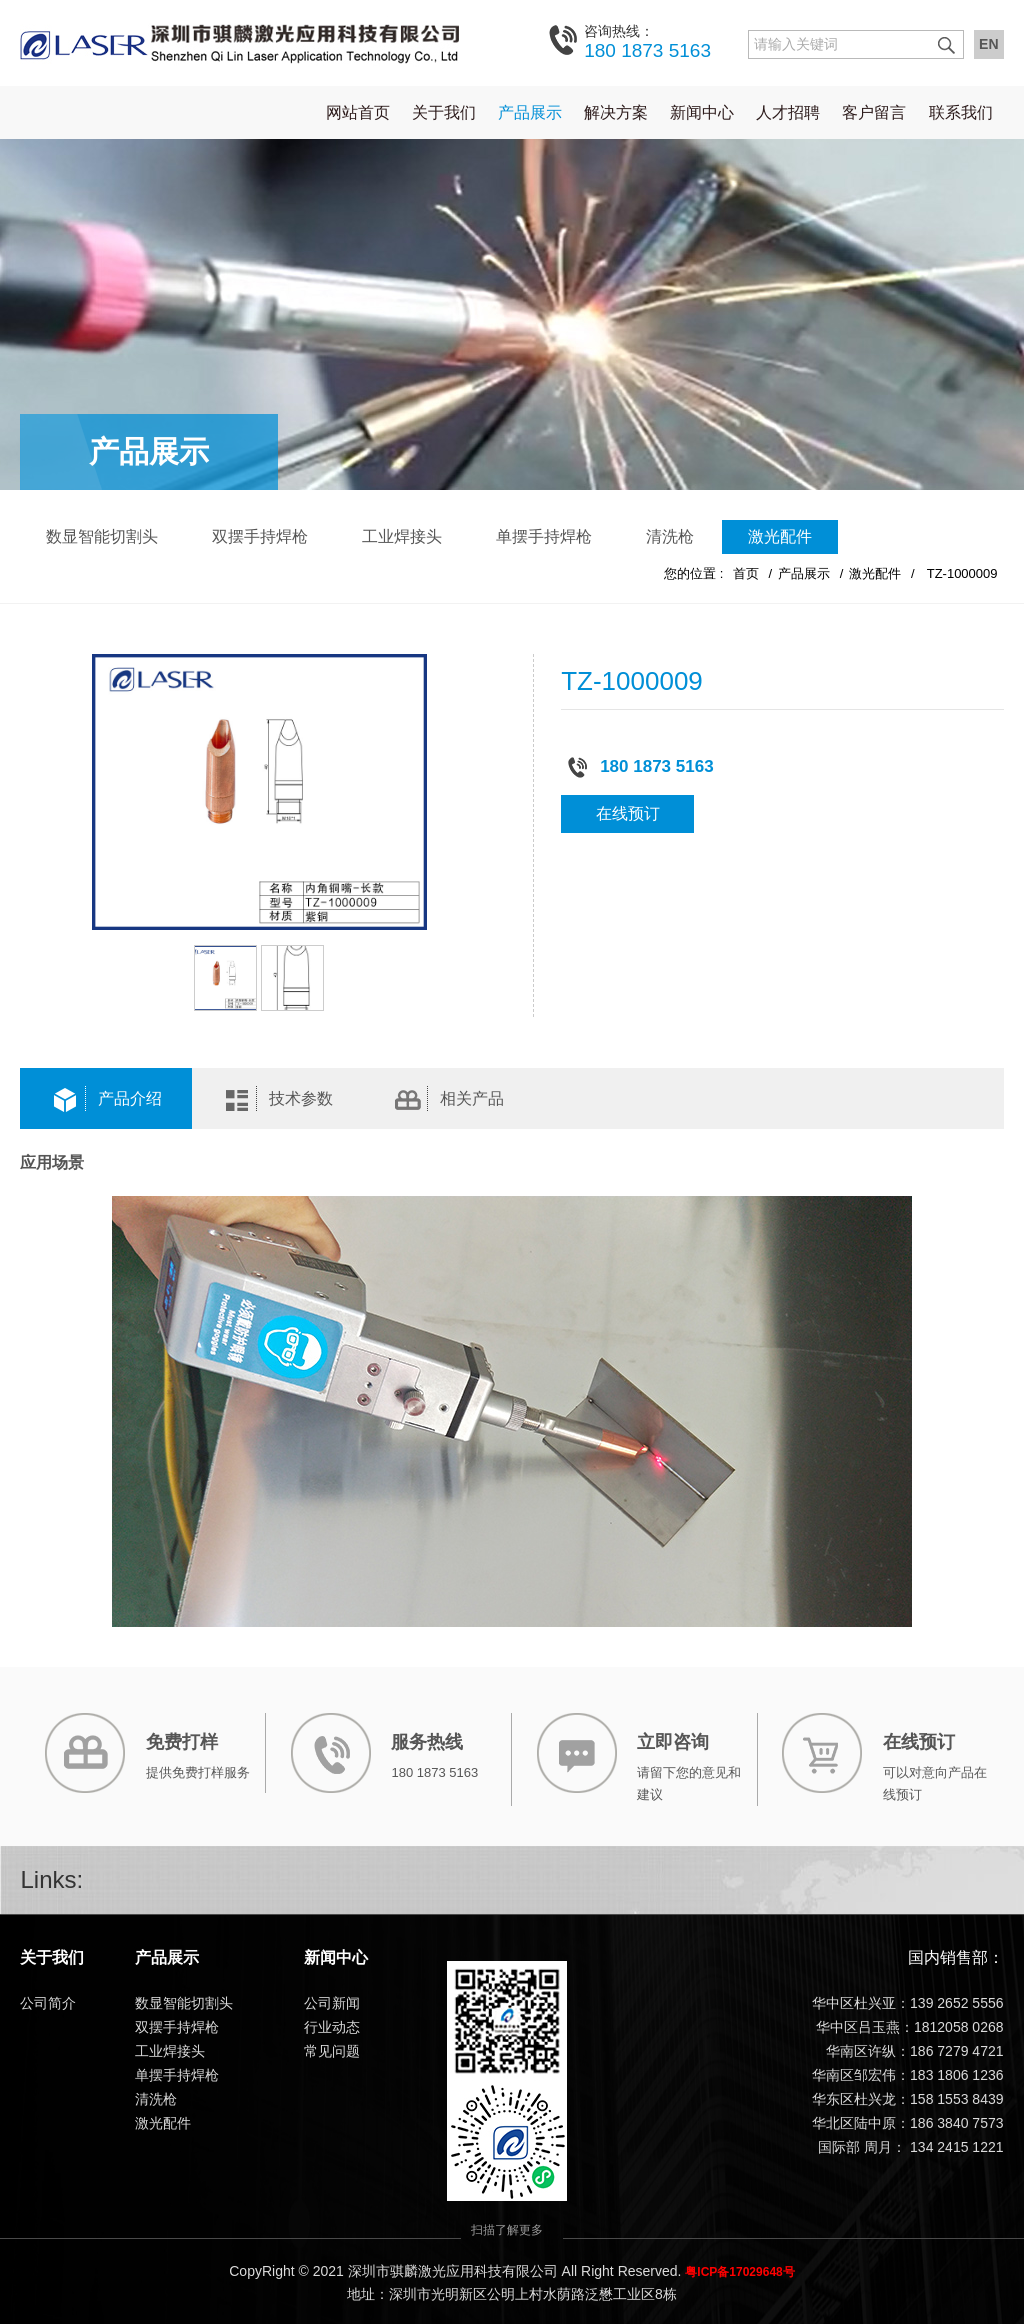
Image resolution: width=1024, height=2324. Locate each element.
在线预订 (628, 812)
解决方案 (616, 111)
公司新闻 (332, 2002)
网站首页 (358, 111)
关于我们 (444, 111)
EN (988, 44)
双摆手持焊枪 (260, 535)
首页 (746, 572)
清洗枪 (670, 535)
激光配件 (780, 535)
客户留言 (874, 111)
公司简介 (48, 2002)
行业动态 (332, 2026)
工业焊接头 (402, 535)
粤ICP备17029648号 (739, 2271)
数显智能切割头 (102, 535)
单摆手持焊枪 (544, 535)
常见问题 (332, 2050)
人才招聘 (788, 111)
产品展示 (530, 111)
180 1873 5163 (647, 41)
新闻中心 (702, 111)
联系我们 (961, 111)
